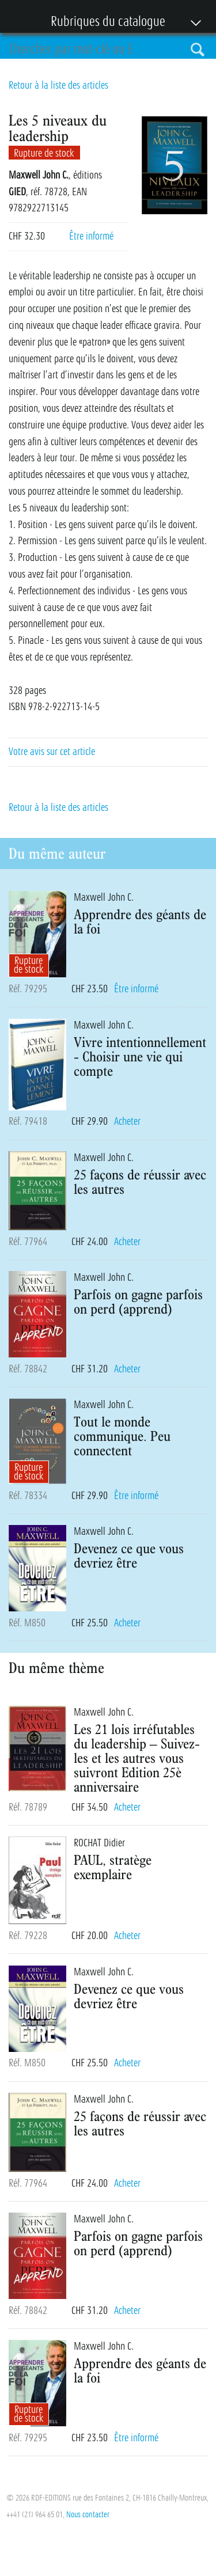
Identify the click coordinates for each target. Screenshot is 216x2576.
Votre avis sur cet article (52, 751)
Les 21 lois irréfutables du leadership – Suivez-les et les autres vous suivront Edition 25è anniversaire (137, 1758)
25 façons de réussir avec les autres (140, 1181)
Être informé (91, 236)
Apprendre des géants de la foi (140, 921)
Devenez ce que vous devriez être (129, 1555)
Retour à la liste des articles (58, 85)
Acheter (127, 1121)
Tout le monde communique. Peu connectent (122, 1435)
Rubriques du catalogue (102, 22)
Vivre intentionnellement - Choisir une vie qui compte (140, 1056)
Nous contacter (87, 2514)
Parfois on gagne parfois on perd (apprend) (138, 1301)
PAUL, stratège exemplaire (112, 1867)
